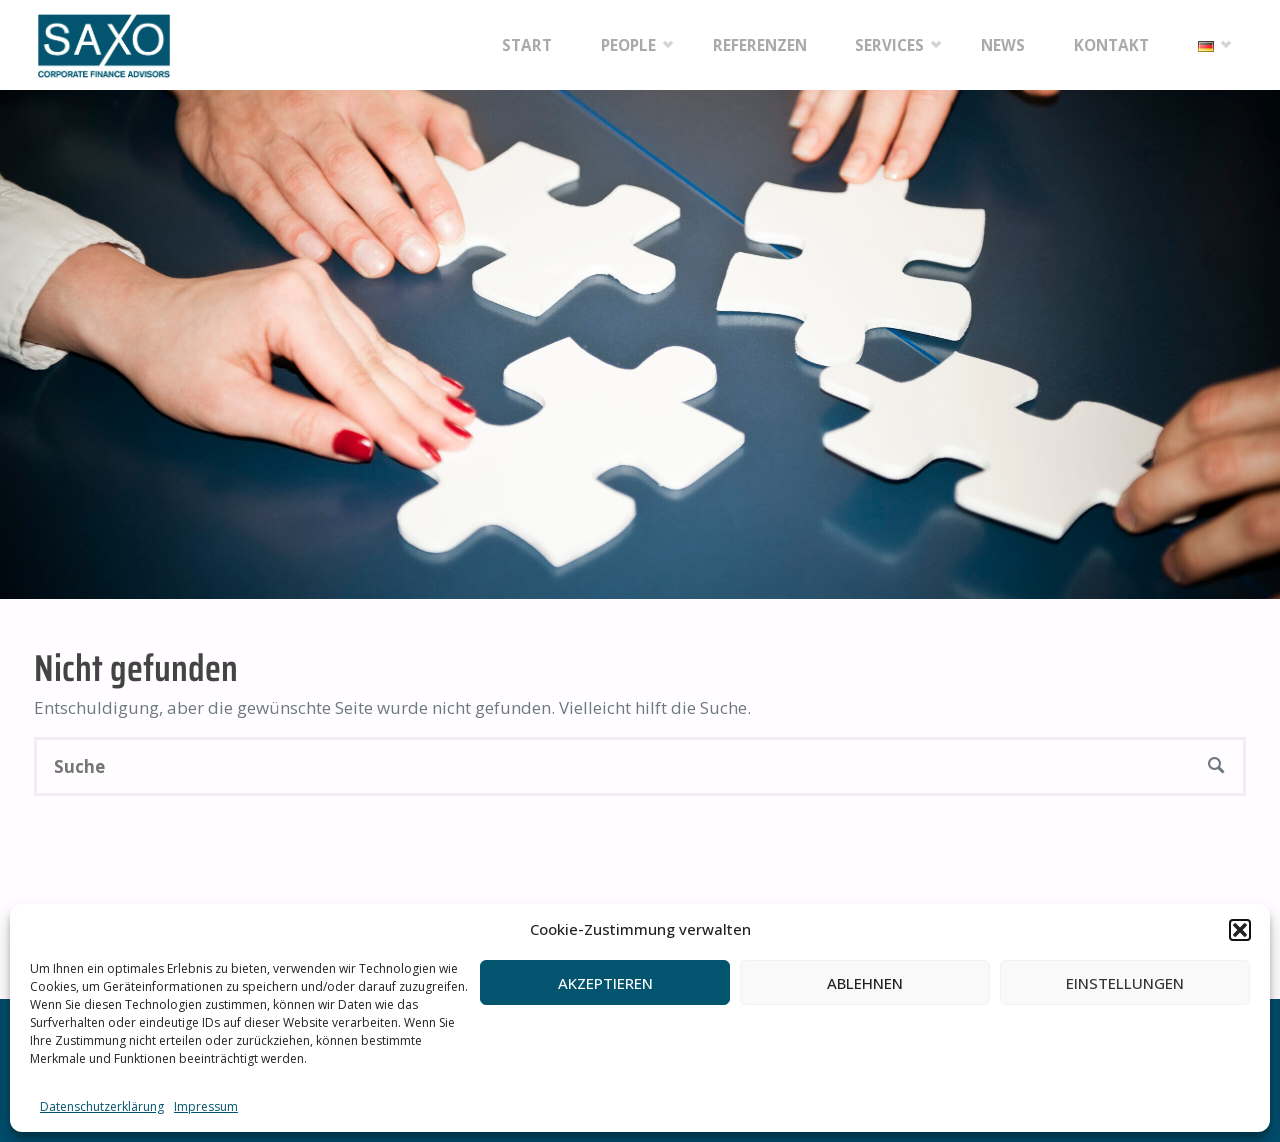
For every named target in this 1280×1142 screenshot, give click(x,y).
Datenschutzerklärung (102, 1106)
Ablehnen (865, 983)
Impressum (206, 1106)
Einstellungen (1125, 983)
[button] (1240, 930)
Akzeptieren (605, 983)
